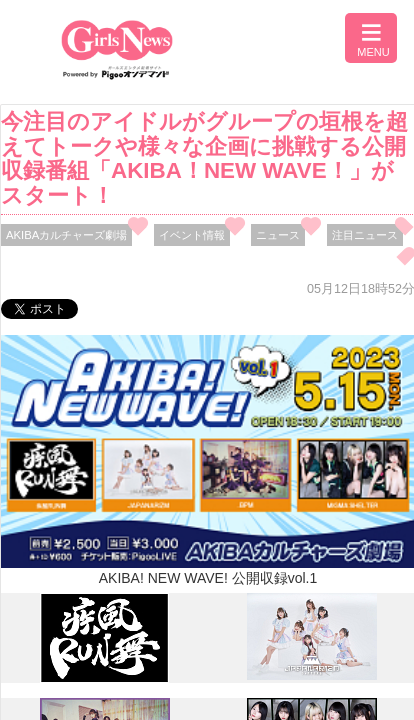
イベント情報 (192, 235)
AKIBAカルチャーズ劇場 (66, 235)
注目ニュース (365, 235)
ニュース (278, 235)
